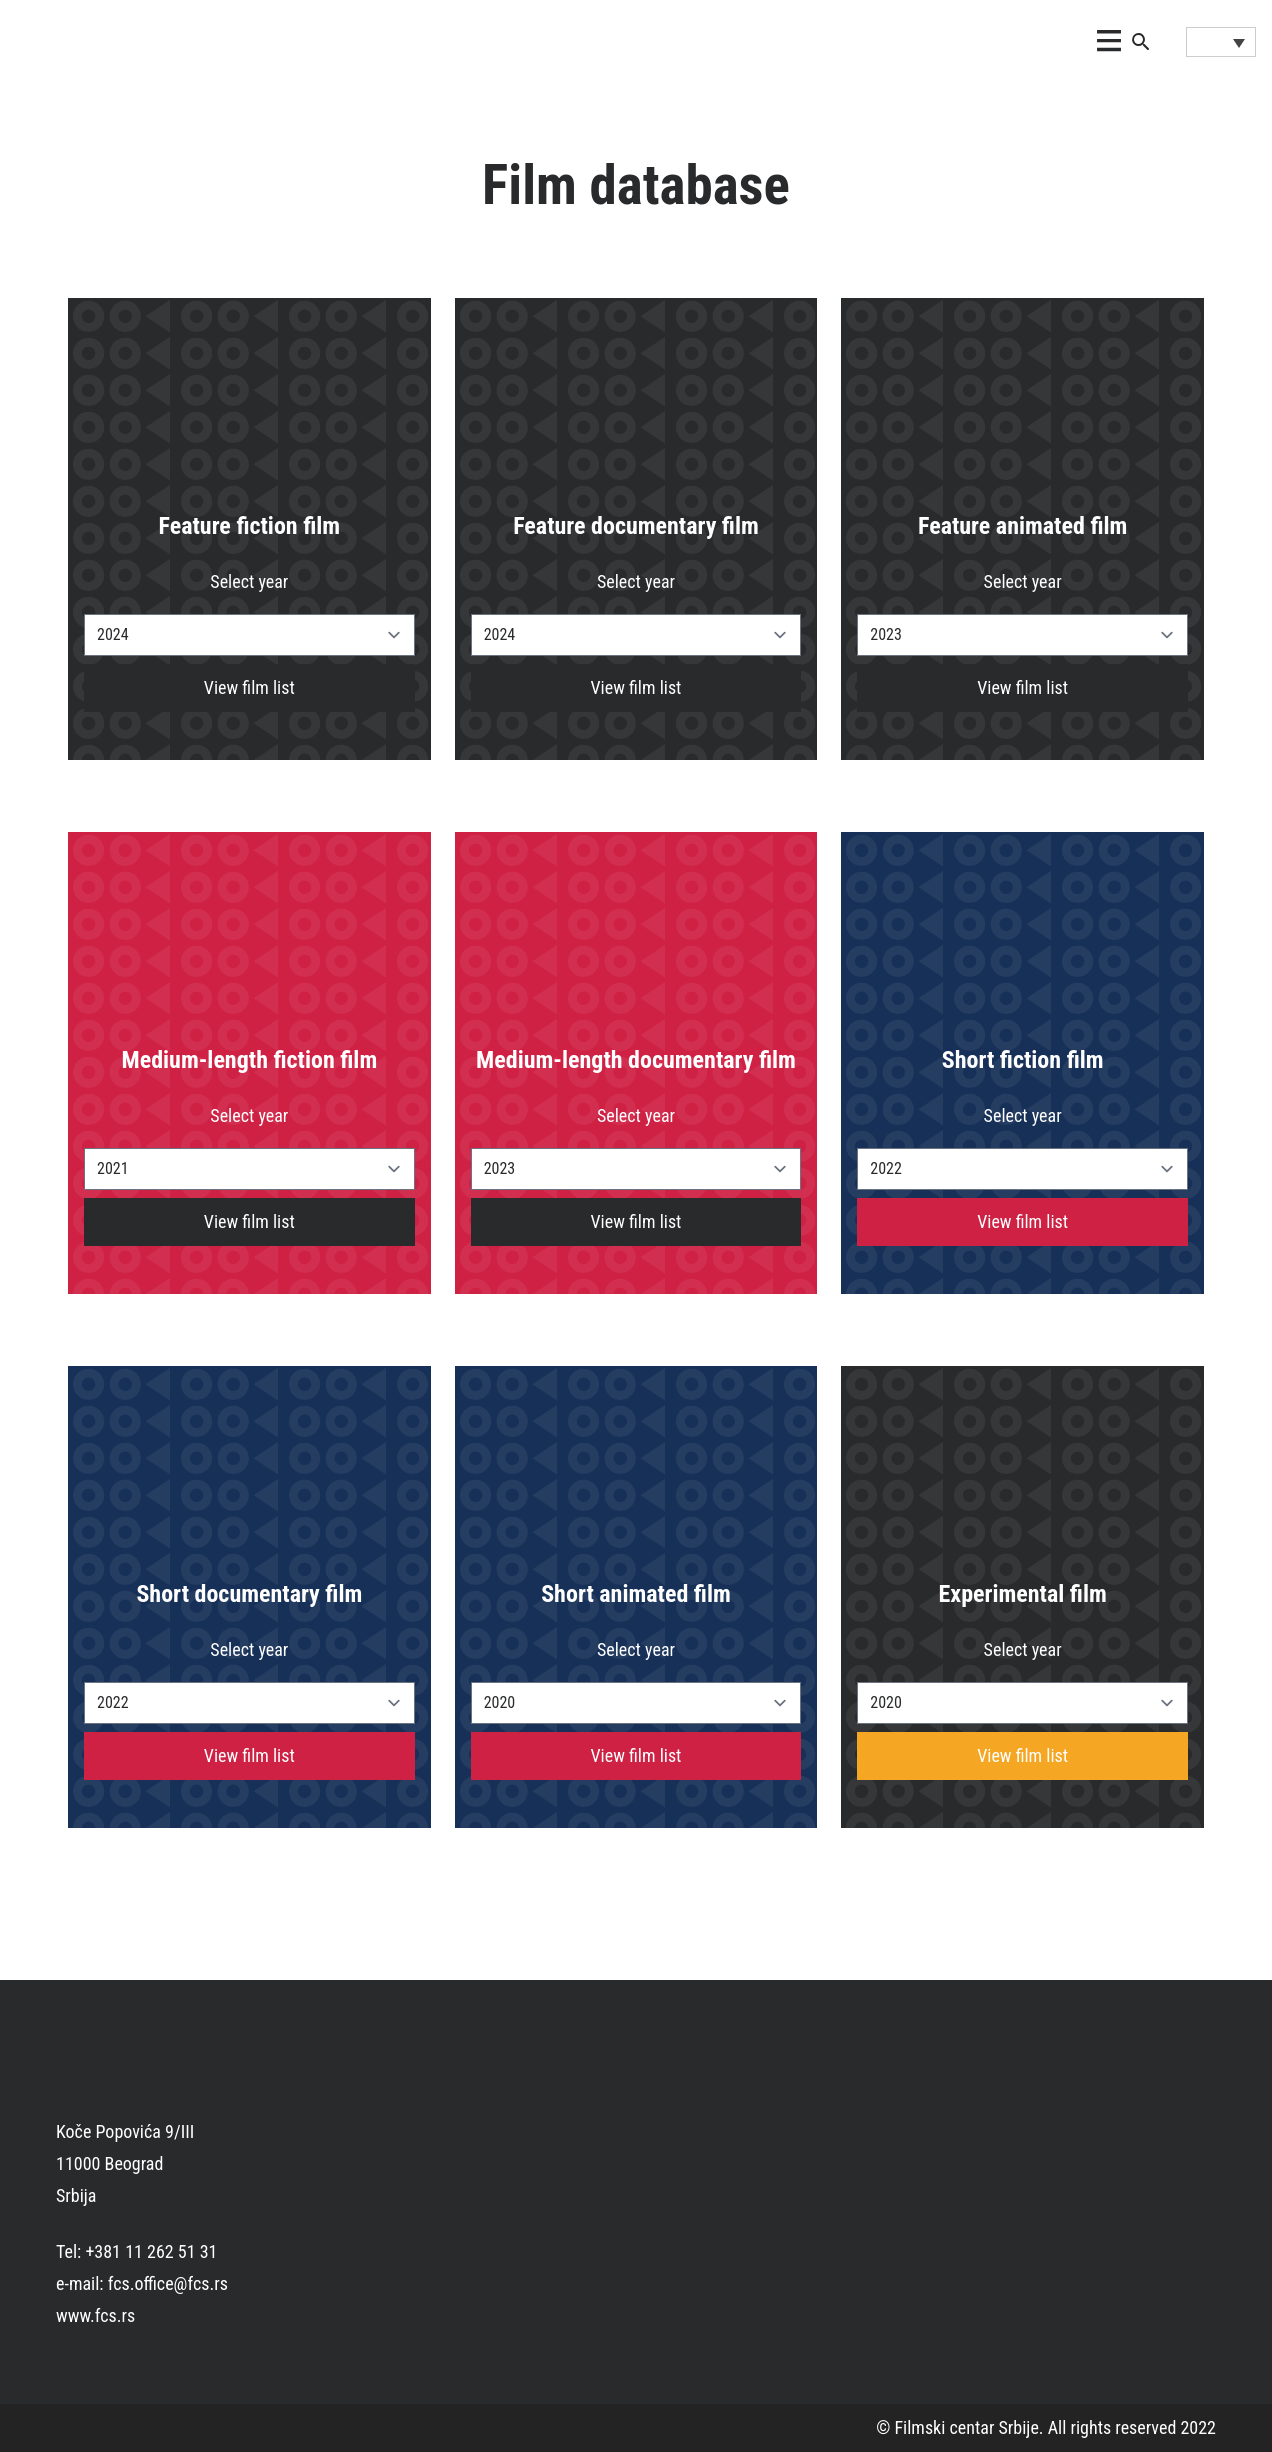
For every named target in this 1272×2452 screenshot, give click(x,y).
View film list (249, 687)
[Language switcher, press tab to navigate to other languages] (1221, 42)
